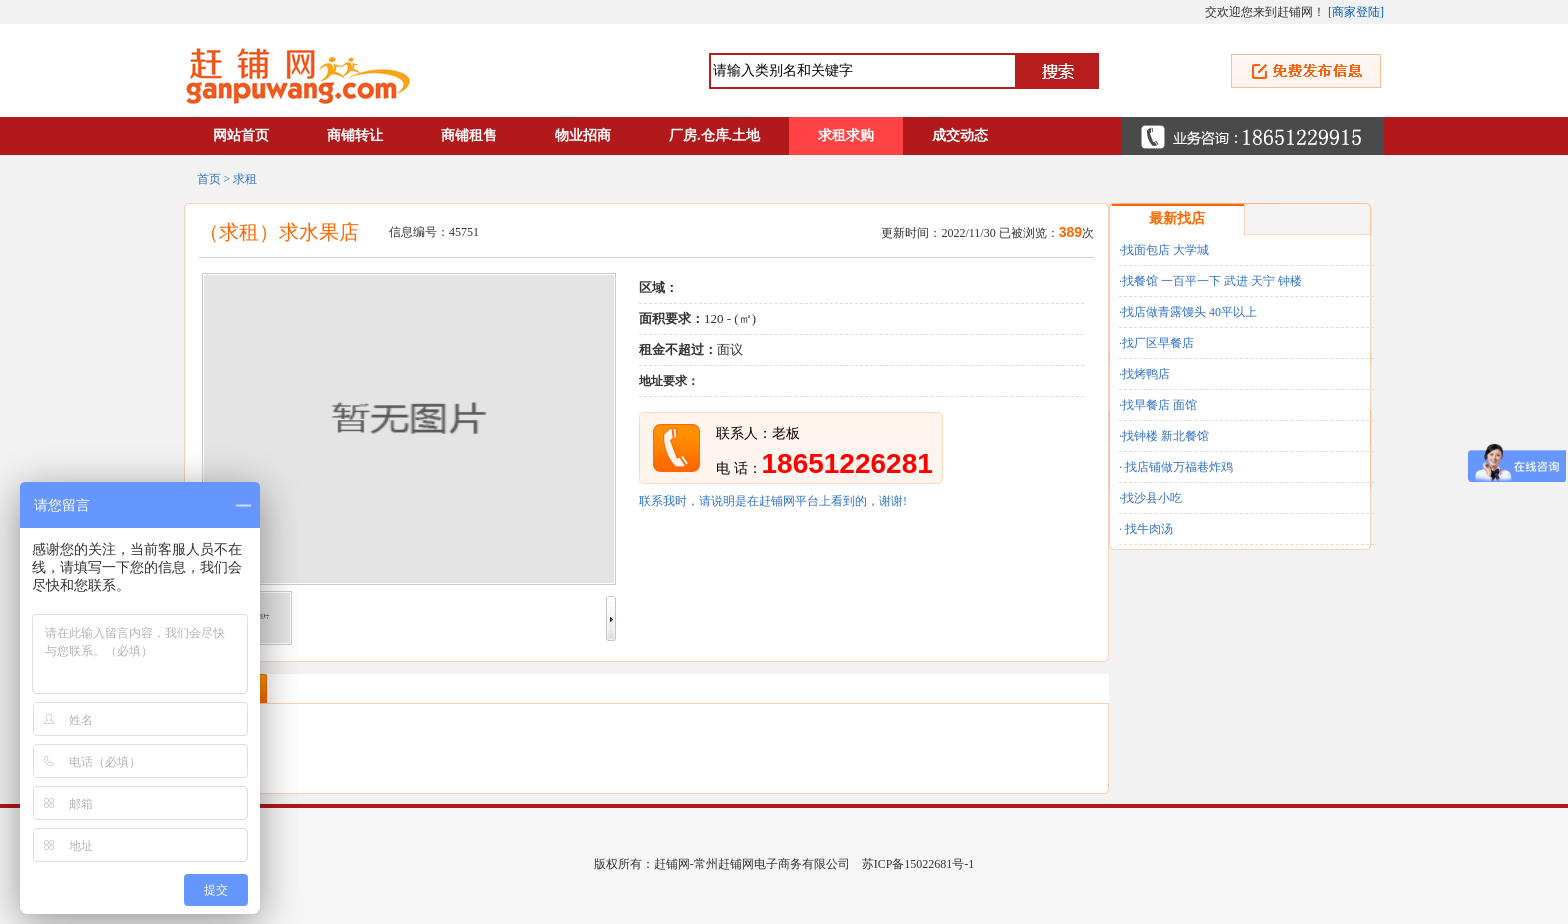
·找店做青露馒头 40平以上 (1188, 312)
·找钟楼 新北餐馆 (1164, 436)
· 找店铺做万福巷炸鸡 (1176, 467)
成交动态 (960, 135)
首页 (209, 179)
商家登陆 (1356, 12)
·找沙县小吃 (1150, 498)
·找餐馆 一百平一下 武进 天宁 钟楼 (1210, 281)
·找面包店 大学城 (1164, 250)
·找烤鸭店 (1144, 374)
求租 (245, 179)
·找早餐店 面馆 (1158, 405)
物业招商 (583, 135)
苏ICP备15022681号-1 (918, 864)
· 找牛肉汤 (1146, 529)
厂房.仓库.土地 (714, 135)
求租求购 (846, 135)
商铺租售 (469, 135)
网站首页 (241, 135)
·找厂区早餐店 (1156, 343)
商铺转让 (355, 135)
